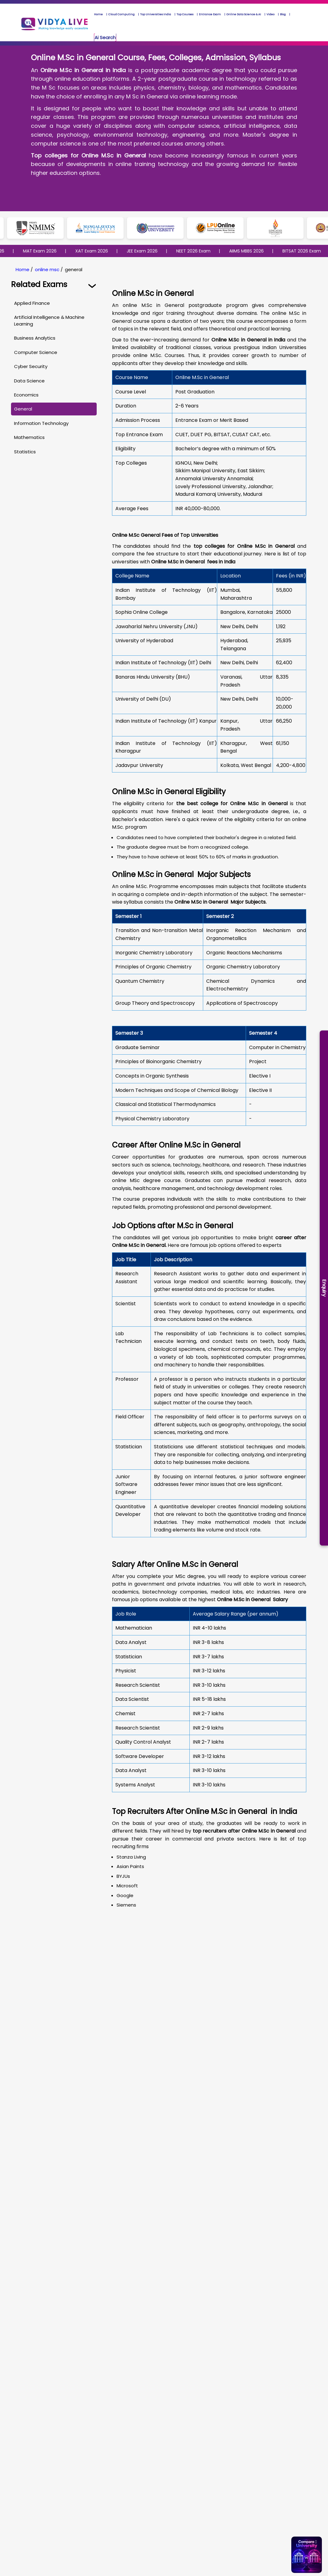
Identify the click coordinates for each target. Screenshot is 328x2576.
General (23, 409)
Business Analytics (34, 338)
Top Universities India (155, 14)
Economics (26, 395)
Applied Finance (32, 303)
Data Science (29, 381)
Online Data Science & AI (243, 14)
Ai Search (105, 37)
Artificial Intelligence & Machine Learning (49, 320)
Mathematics (29, 437)
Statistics (25, 451)
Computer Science (35, 352)
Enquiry (324, 1288)
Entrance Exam (210, 14)
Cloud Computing (121, 14)
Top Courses (185, 14)
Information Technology (41, 423)
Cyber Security (30, 366)
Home (98, 14)
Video (270, 14)
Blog (283, 14)
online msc (47, 269)
